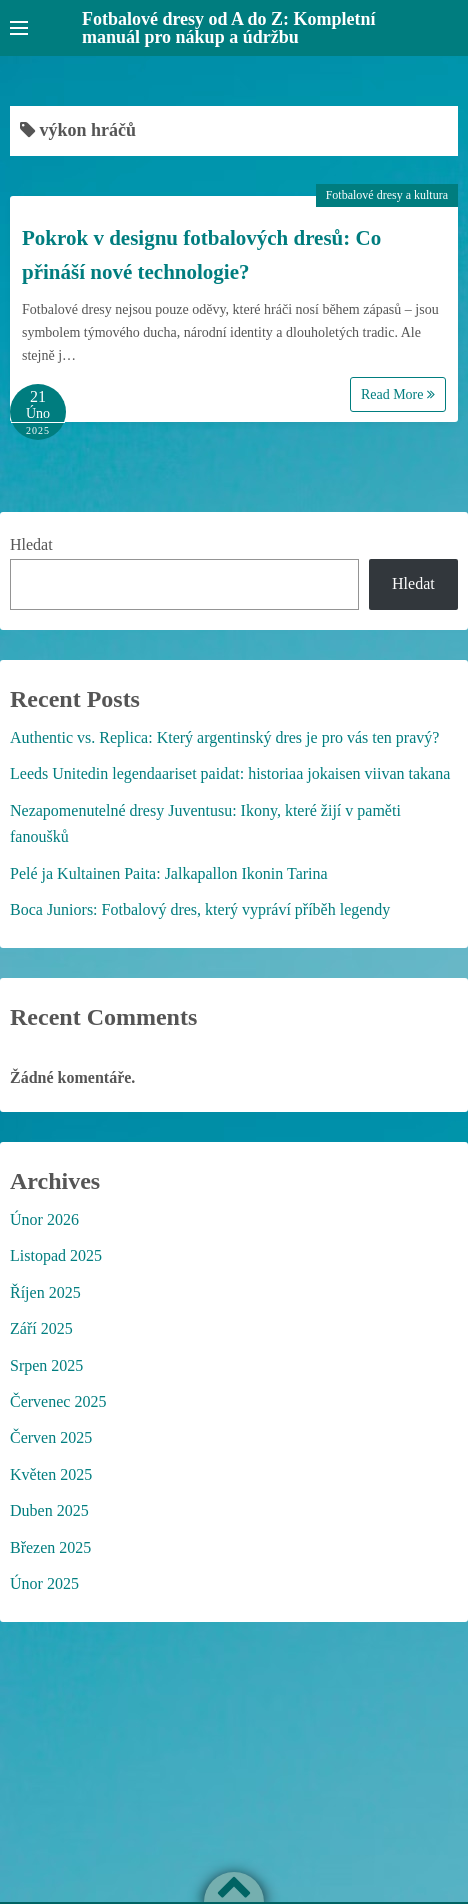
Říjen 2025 (45, 1292)
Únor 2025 (44, 1583)
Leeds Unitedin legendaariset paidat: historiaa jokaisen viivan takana (230, 773)
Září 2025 (41, 1328)
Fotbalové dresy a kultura (387, 195)
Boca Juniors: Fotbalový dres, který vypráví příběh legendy (200, 909)
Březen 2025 (50, 1547)
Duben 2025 (49, 1510)
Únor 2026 (44, 1219)
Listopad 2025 (56, 1255)
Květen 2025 (51, 1474)
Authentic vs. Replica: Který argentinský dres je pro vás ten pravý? (224, 737)
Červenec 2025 (58, 1401)
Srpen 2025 (46, 1365)
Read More (398, 394)
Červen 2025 (51, 1437)
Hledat (31, 544)
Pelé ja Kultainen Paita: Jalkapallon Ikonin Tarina (169, 873)
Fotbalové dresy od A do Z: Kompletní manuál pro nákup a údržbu (229, 28)
